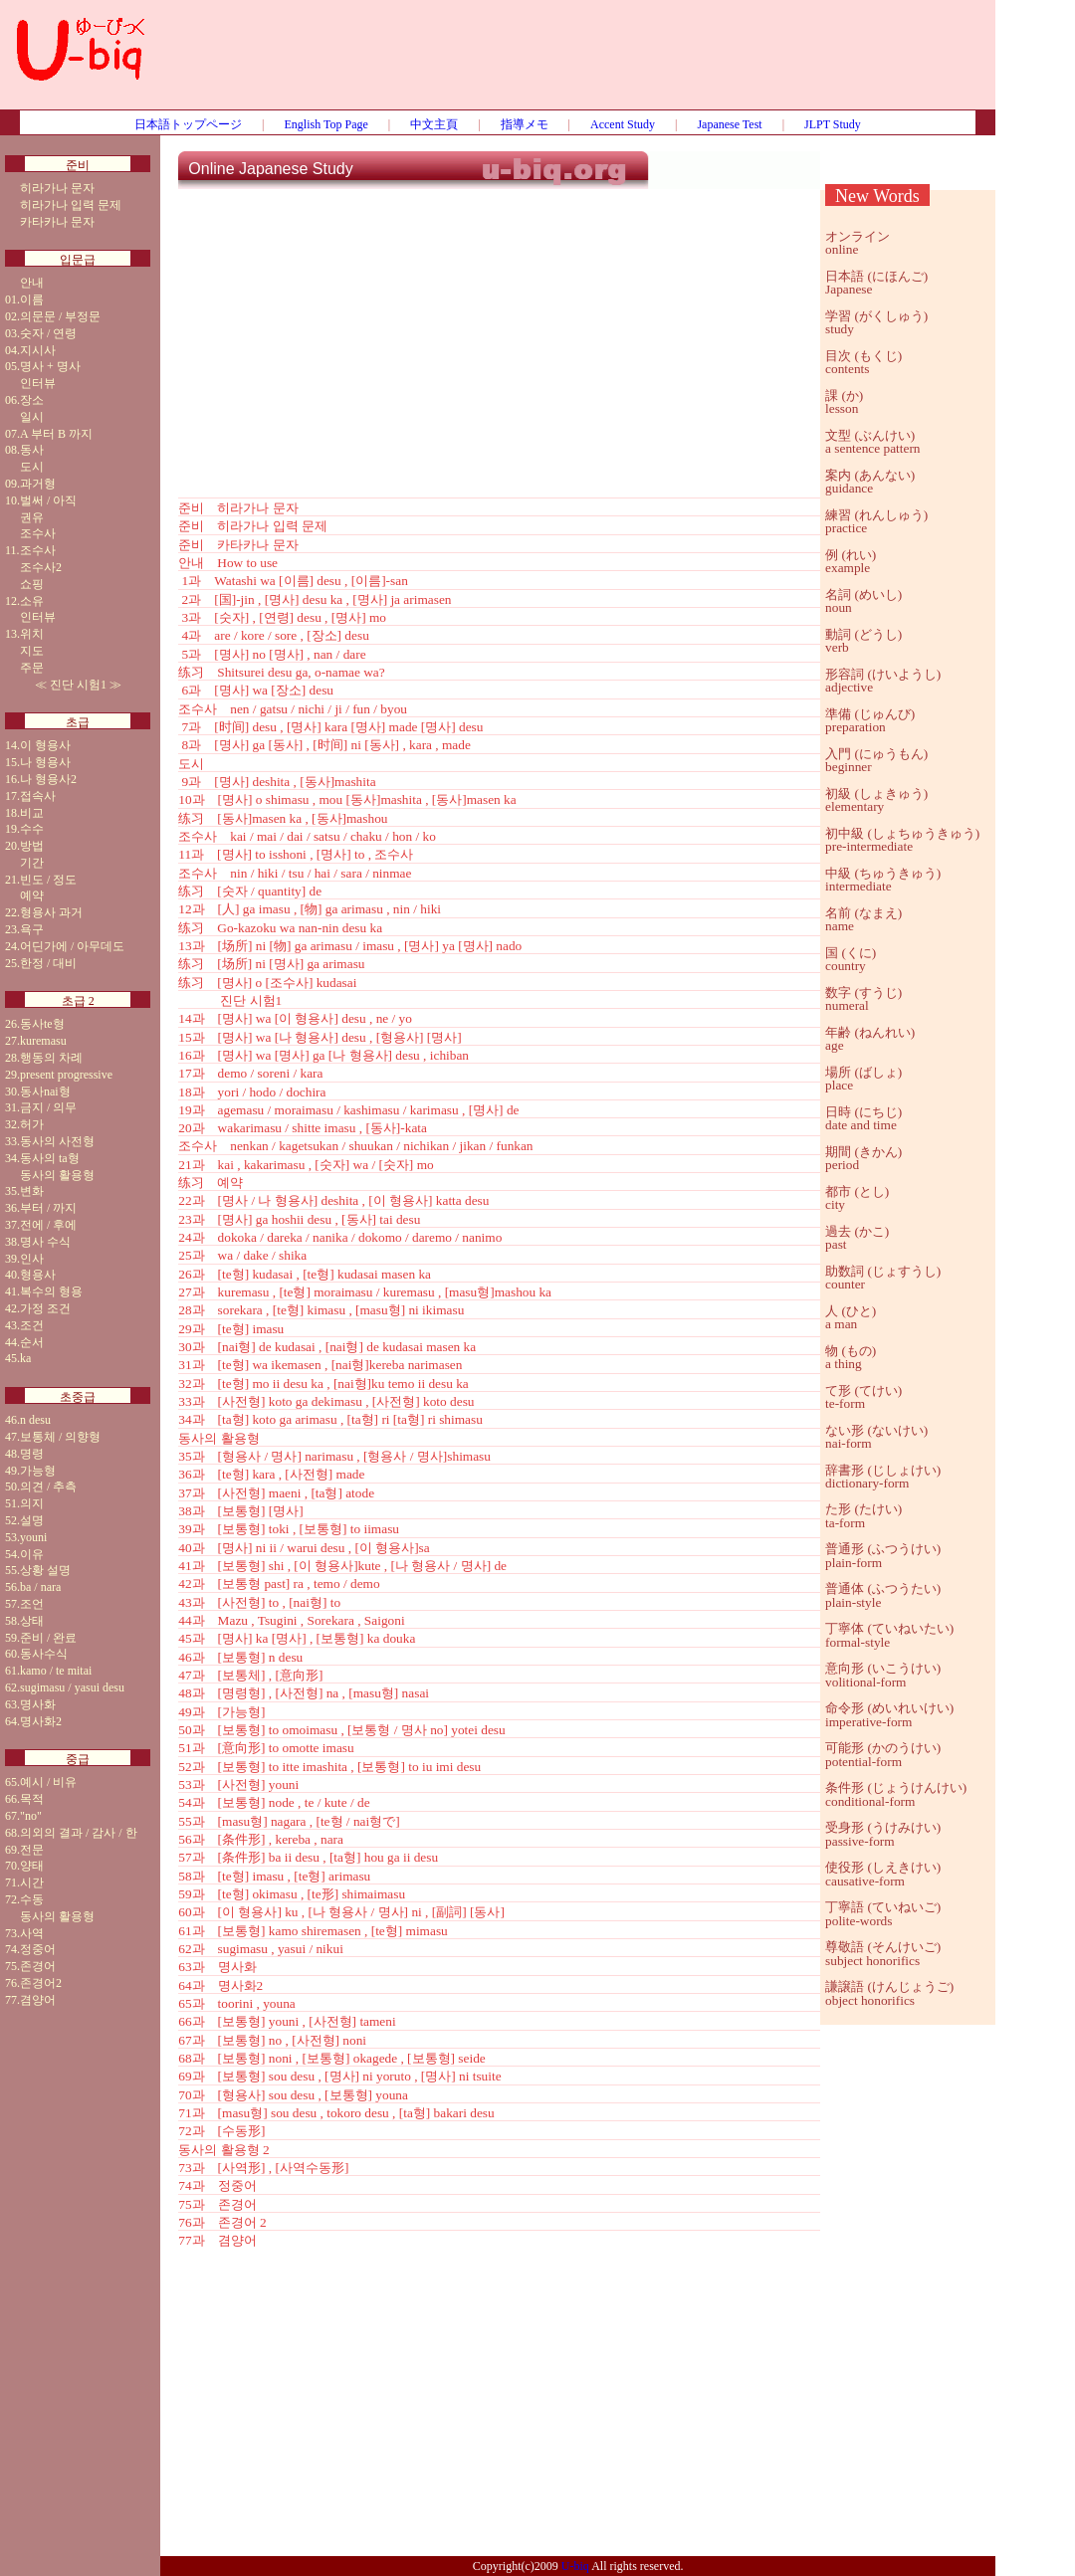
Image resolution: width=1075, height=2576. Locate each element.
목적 (32, 1799)
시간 (32, 1882)
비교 (32, 813)
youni (33, 1537)
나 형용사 (45, 762)
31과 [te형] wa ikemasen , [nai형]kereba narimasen (320, 1364)
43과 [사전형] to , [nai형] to (259, 1602)
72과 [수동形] (221, 2130)
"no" (31, 1816)
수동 (32, 1899)
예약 (32, 895)
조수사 (38, 533)
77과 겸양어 (217, 2240)
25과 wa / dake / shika (242, 1255)
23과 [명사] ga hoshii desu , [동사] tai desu (299, 1219)
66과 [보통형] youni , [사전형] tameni (286, 2021)
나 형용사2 (48, 779)
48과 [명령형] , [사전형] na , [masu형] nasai (303, 1692)
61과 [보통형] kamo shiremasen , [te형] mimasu (312, 1930)
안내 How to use (228, 562)
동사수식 (44, 1654)
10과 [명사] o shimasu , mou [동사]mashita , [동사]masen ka (347, 799)
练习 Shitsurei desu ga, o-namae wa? (281, 672)
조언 (32, 1604)
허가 (32, 1124)
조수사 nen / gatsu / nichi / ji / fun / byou (292, 708)
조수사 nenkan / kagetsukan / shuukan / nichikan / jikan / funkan (355, 1145)
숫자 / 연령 (48, 333)
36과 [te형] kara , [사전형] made (271, 1474)
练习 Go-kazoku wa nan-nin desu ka (280, 927)
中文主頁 (434, 124)
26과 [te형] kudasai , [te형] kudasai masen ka (304, 1274)
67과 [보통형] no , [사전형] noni (272, 2040)
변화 (32, 1191)
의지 (32, 1503)
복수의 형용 (51, 1291)
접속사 (38, 796)
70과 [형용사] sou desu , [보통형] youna (293, 2094)
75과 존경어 (217, 2204)
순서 (32, 1342)
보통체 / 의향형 (60, 1437)
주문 (32, 668)
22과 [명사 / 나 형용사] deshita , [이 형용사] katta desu (333, 1200)
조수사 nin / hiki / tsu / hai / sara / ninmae (294, 873)
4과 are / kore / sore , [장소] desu (273, 635)
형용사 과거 (51, 912)
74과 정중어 (217, 2185)
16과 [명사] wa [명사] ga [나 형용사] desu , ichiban (323, 1055)
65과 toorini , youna (236, 2003)
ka (25, 1358)
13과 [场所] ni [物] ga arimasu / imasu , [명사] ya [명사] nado (350, 945)
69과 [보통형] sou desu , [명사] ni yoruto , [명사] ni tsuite (339, 2076)
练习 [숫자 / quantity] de (250, 891)
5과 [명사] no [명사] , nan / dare (271, 654)
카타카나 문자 (57, 222)
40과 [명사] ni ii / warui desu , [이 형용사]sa (303, 1547)
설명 (32, 1520)
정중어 (38, 1949)
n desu (35, 1420)
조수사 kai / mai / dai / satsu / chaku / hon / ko (307, 836)
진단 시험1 (78, 685)
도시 (32, 467)
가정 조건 (45, 1308)
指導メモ (524, 124)
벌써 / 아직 (48, 500)
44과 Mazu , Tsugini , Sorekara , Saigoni (291, 1620)
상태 (32, 1621)
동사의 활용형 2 (223, 2149)
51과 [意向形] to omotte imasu (265, 1747)
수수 (32, 829)
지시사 (38, 350)
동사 (32, 450)
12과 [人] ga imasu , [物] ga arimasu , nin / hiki (309, 908)
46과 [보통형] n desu (240, 1657)
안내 (32, 283)
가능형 (38, 1471)
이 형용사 (45, 745)
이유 (32, 1554)
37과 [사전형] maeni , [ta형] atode (276, 1493)
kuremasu (43, 1041)
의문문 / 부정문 (60, 316)
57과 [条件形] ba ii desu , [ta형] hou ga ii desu (308, 1857)
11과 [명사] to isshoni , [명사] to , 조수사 (295, 854)
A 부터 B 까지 (56, 434)
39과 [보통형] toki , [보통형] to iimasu (288, 1528)
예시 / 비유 (48, 1782)
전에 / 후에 (48, 1225)
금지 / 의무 (48, 1107)
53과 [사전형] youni (238, 1784)
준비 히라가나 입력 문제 (252, 525)
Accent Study (622, 124)
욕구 (32, 929)
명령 (32, 1454)
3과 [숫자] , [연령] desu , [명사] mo (282, 617)
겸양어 (38, 2000)
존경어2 (41, 1983)
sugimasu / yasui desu (72, 1687)
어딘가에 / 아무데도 (72, 946)
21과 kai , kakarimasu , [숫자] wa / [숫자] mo (305, 1164)
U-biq (575, 2566)
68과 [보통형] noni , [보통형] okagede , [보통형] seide (331, 2058)
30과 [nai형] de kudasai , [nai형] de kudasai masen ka (327, 1346)
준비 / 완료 (48, 1638)
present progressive (66, 1075)
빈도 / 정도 (48, 880)
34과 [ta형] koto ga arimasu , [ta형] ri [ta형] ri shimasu (330, 1419)
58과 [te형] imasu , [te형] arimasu (274, 1876)
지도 (32, 651)
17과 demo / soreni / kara (250, 1073)
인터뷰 (38, 383)
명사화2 (41, 1721)
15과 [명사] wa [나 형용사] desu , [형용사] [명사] (319, 1037)
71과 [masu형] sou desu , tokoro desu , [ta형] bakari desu (336, 2112)
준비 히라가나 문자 (238, 507)
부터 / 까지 (48, 1208)
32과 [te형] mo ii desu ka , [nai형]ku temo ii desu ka (323, 1383)
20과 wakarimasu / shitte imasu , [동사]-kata (302, 1127)
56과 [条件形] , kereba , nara (260, 1839)
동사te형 (42, 1024)
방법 (32, 846)
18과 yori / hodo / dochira (251, 1092)
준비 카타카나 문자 (238, 544)
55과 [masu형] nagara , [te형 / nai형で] (288, 1821)
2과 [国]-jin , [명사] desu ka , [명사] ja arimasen (314, 599)
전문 (32, 1850)
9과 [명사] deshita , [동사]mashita (276, 781)
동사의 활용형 (57, 1175)
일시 (32, 417)
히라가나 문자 (57, 188)
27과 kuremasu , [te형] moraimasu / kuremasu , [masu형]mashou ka (364, 1292)
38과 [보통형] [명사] (240, 1510)
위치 (32, 634)
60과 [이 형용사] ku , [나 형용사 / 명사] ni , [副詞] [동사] (341, 1911)
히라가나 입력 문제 (70, 205)
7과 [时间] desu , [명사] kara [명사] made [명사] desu (330, 726)
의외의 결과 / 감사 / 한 (78, 1833)
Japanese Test (729, 124)
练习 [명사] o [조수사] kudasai (267, 982)
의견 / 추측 (48, 1486)
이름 (32, 299)
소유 (32, 601)
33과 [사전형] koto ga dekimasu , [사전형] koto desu (326, 1401)
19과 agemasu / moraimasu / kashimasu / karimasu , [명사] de (348, 1109)
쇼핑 (32, 584)
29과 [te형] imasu (231, 1328)
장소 (32, 400)
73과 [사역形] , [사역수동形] (263, 2167)
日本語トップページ (188, 124)
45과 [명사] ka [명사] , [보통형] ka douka (296, 1638)
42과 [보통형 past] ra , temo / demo (278, 1583)
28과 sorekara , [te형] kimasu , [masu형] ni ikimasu (321, 1309)
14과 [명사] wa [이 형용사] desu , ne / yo (295, 1018)
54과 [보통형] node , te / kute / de (273, 1802)
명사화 (38, 1704)
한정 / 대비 (48, 963)
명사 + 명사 (50, 366)
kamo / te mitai (56, 1671)
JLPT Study (832, 124)
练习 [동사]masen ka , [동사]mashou (282, 818)
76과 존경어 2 (222, 2222)
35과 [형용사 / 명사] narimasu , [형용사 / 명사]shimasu (334, 1456)
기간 (32, 863)
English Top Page (326, 124)
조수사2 (41, 567)
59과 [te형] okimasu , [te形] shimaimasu (291, 1893)
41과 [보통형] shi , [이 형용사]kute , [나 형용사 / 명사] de (342, 1565)
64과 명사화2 (220, 1985)
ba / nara (40, 1587)
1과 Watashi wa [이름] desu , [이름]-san (293, 580)
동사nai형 (45, 1091)
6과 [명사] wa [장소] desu (255, 690)
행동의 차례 (51, 1058)
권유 (32, 517)
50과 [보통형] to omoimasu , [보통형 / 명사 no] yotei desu (341, 1729)
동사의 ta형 (50, 1158)
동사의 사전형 (57, 1141)
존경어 (38, 1966)
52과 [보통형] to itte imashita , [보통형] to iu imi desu (329, 1766)
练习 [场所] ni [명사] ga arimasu (271, 963)
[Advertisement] (578, 64)
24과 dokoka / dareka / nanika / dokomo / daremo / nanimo (340, 1237)
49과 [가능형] (221, 1711)
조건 (32, 1325)
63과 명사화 (217, 1966)
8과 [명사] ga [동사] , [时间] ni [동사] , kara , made (324, 744)
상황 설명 (45, 1570)
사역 (32, 1933)
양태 (32, 1866)
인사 (32, 1259)
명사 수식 (45, 1242)
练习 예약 (210, 1182)
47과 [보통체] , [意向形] (250, 1675)
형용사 (38, 1275)
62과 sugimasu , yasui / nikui (260, 1948)
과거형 (38, 484)
